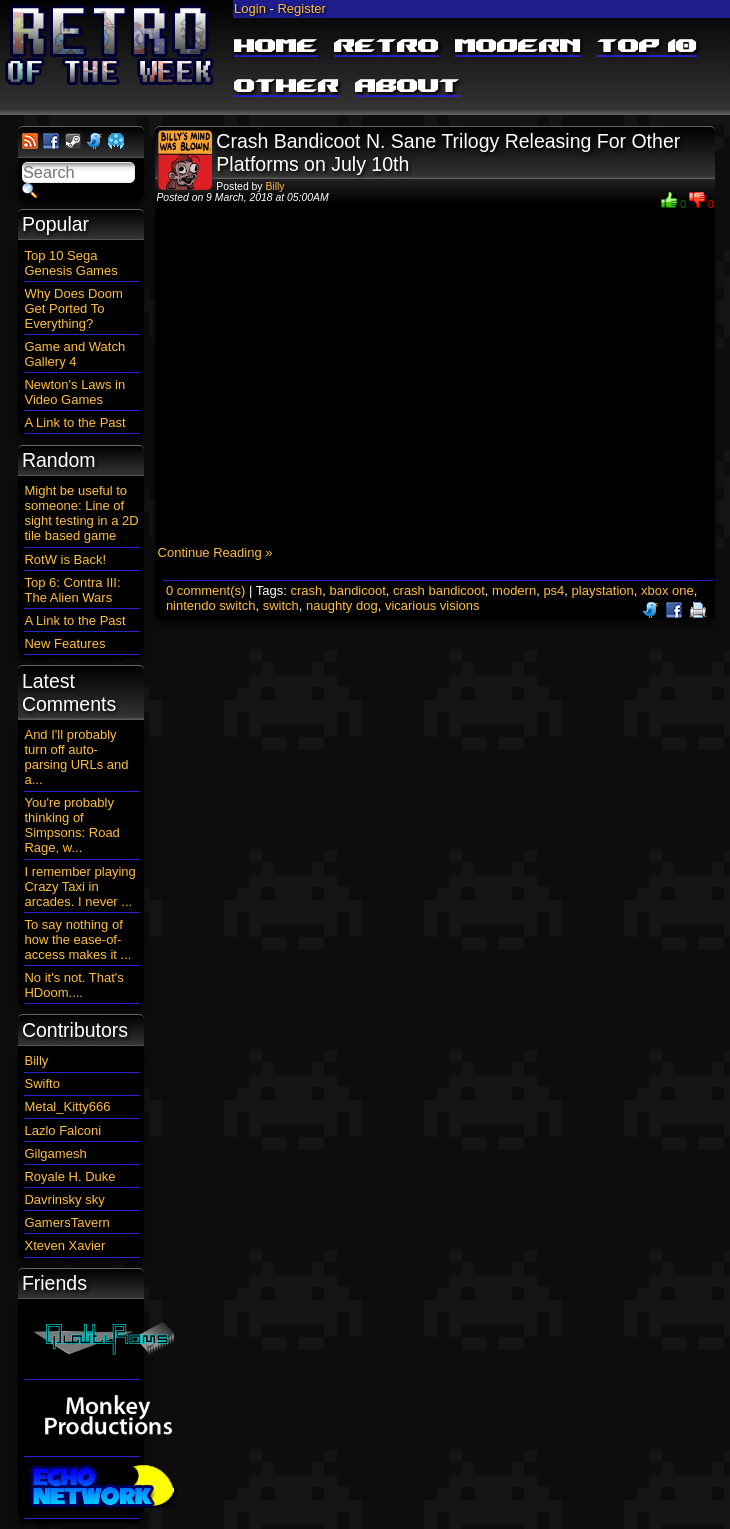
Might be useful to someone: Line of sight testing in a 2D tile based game (81, 513)
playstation (603, 590)
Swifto (41, 1083)
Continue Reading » (215, 552)
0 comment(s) (205, 590)
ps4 (553, 590)
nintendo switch (211, 605)
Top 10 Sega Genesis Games (70, 263)
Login (250, 8)
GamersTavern (66, 1222)
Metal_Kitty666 (67, 1106)
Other (286, 87)
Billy (274, 186)
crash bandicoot (439, 590)
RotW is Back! (65, 559)
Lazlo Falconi (62, 1130)
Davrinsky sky (64, 1199)
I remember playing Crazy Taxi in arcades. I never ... (79, 886)
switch (281, 605)
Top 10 (647, 47)
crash (306, 590)
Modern (518, 47)
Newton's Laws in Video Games (74, 392)
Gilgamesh (55, 1153)
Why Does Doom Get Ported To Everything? (73, 308)
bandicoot (357, 590)
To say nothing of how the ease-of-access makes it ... (77, 939)
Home (276, 47)
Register (301, 8)
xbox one (667, 590)
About (407, 87)
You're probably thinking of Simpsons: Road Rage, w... (71, 825)
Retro (386, 47)
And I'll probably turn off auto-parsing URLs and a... (76, 757)
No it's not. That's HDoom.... (73, 985)
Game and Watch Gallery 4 (74, 354)
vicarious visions (432, 605)
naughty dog (342, 605)
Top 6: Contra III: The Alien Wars (72, 590)
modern (514, 590)
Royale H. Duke (69, 1176)
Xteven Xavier (64, 1245)
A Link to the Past (74, 422)
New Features (64, 643)
